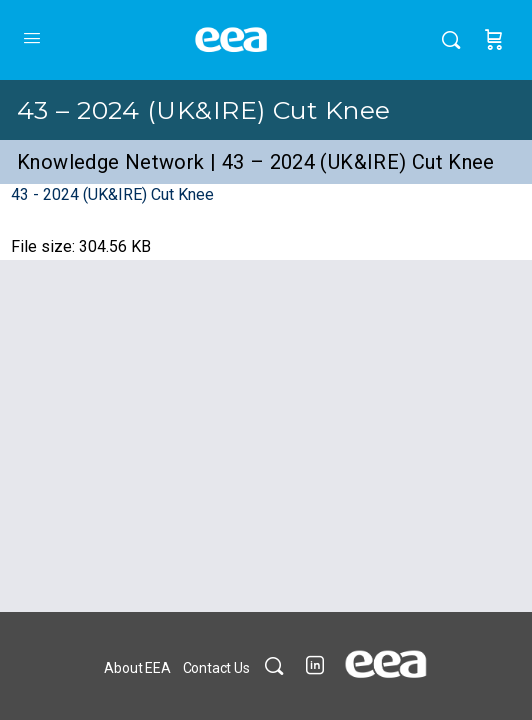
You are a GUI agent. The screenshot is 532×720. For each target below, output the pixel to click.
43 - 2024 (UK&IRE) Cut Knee (112, 194)
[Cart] (494, 40)
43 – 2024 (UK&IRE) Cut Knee (204, 110)
